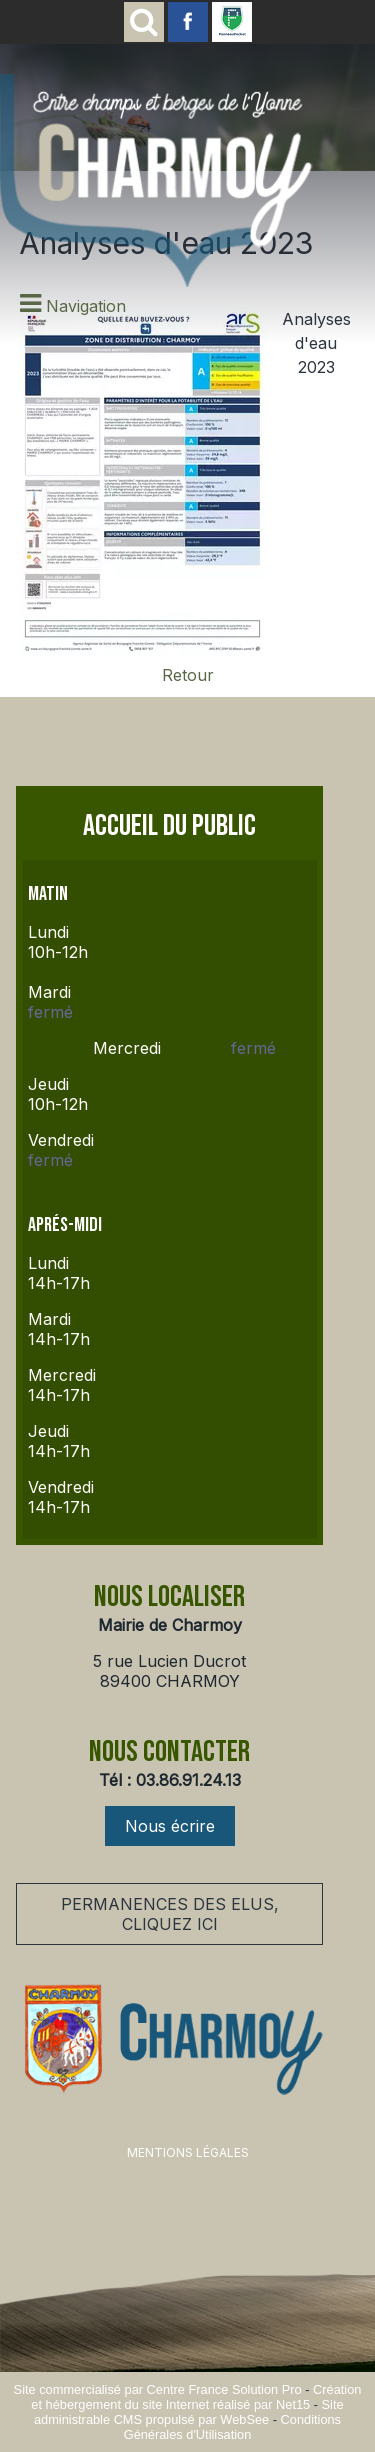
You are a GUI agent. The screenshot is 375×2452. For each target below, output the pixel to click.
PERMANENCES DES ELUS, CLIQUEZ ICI (170, 1914)
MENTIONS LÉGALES (188, 2152)
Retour (188, 675)
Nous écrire (170, 1826)
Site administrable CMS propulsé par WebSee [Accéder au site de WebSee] (189, 2412)
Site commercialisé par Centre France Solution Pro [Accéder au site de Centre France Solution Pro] (158, 2389)
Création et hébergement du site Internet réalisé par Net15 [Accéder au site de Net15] (196, 2397)
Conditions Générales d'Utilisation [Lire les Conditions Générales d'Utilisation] (232, 2427)
